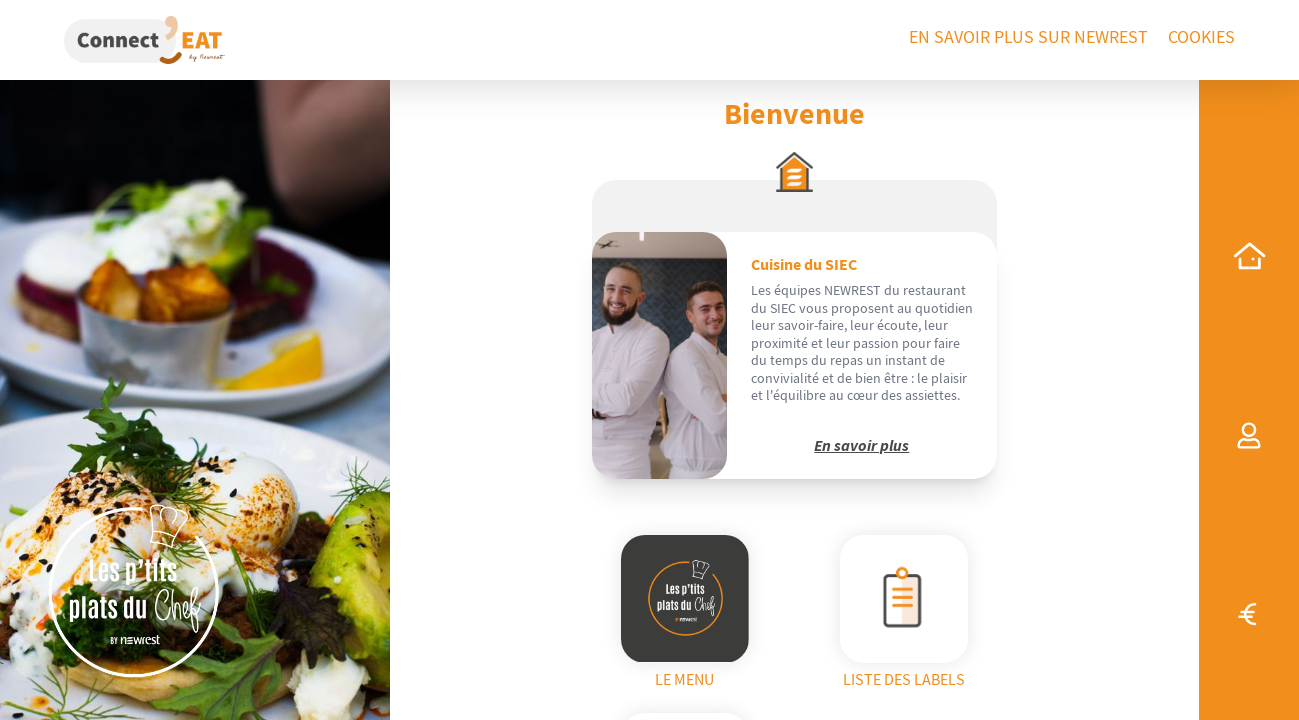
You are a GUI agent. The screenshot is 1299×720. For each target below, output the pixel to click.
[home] (1249, 256)
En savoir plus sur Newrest (1028, 37)
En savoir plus (861, 446)
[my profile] (1249, 436)
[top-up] (1249, 614)
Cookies (1201, 37)
